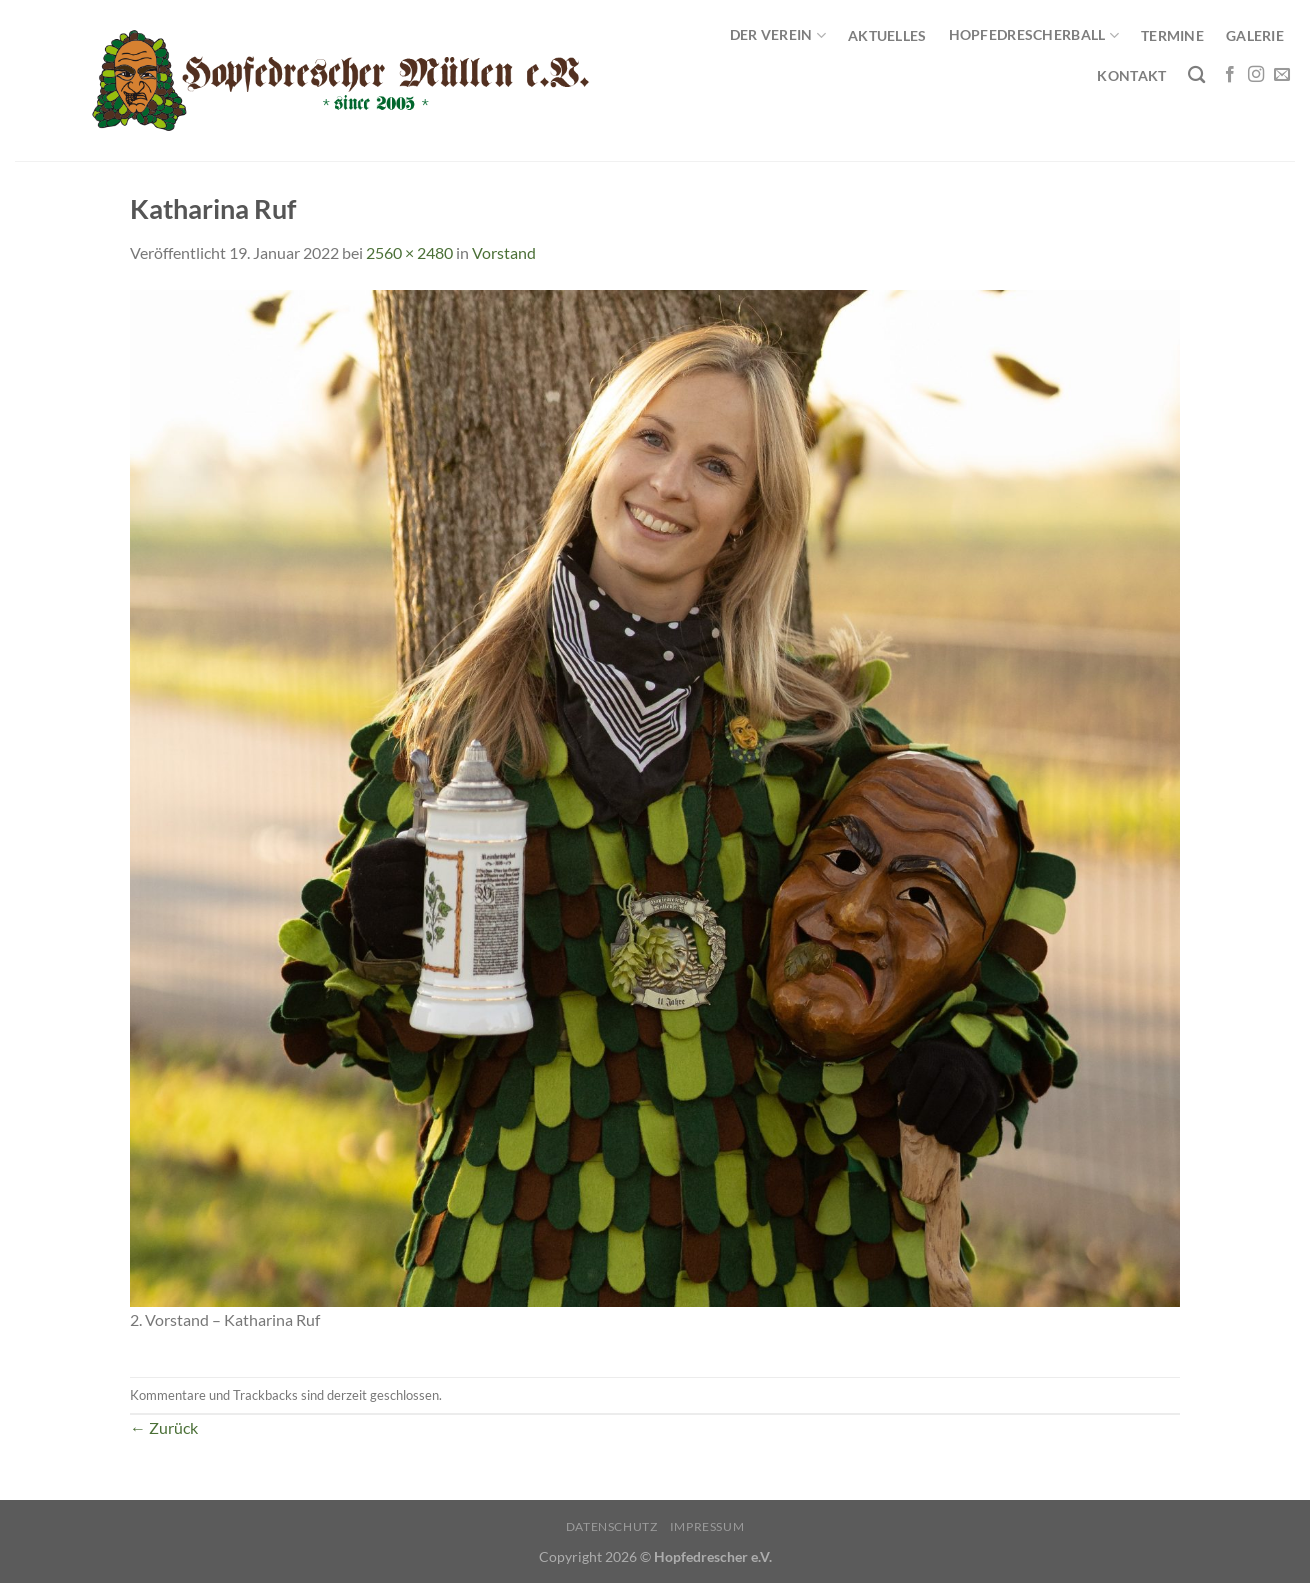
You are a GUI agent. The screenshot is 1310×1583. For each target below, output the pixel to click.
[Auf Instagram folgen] (1256, 75)
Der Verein (778, 35)
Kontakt (1131, 75)
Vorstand (504, 252)
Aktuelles (887, 35)
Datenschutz (612, 1526)
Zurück (164, 1427)
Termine (1172, 35)
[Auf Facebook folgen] (1230, 75)
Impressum (707, 1526)
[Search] (1196, 75)
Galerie (1255, 35)
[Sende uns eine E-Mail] (1282, 75)
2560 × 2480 (409, 252)
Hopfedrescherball (1034, 35)
